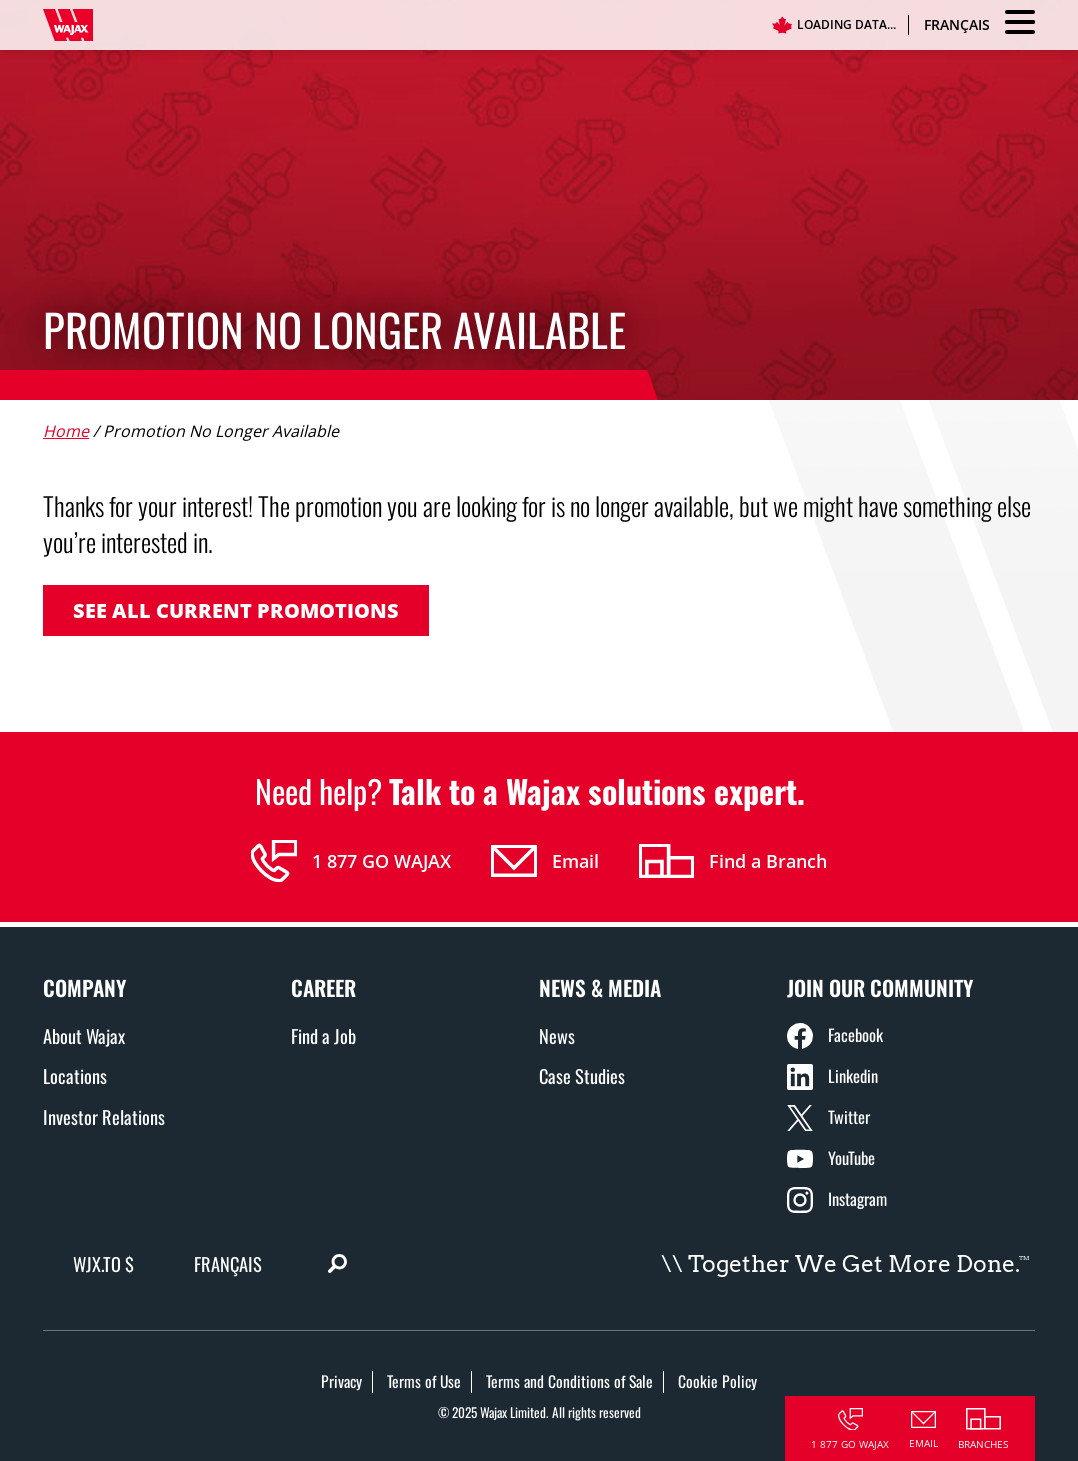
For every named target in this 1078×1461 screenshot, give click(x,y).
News (557, 1035)
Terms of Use (424, 1381)
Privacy (341, 1381)
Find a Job (323, 1035)
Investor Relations (104, 1116)
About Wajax (84, 1035)
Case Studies (582, 1075)
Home (66, 431)
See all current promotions (236, 610)
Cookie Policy (717, 1381)
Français (957, 24)
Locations (75, 1075)
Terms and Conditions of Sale (569, 1381)
